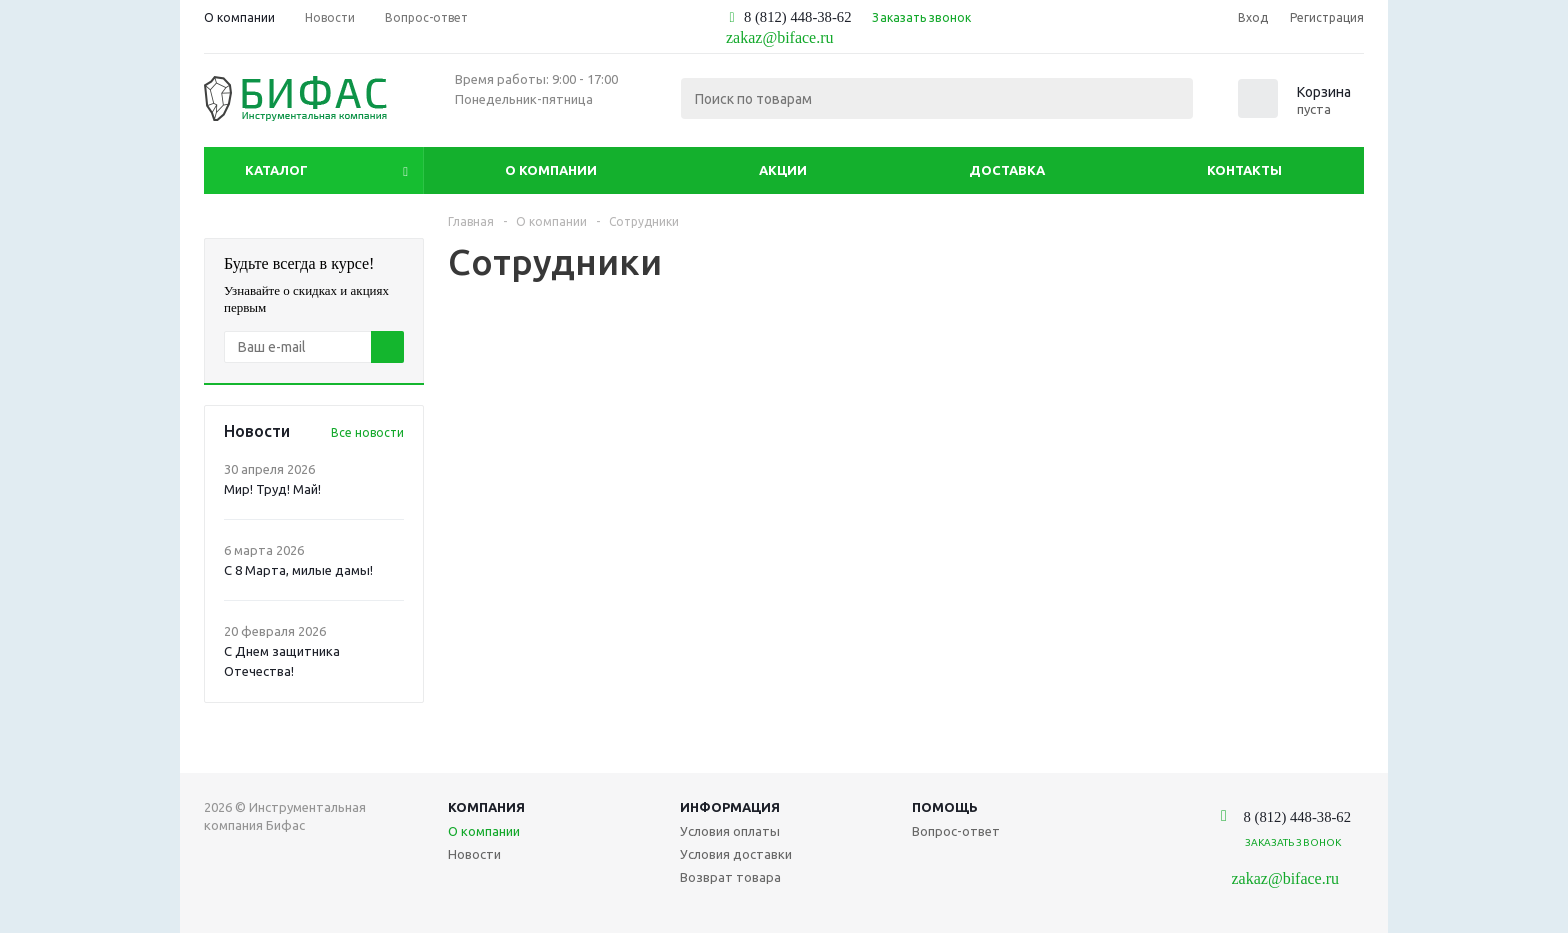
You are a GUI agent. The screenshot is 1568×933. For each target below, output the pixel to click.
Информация (730, 807)
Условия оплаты (730, 831)
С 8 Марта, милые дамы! (298, 570)
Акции (783, 170)
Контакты (1244, 170)
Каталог (276, 170)
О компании (551, 170)
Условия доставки (736, 854)
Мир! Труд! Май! (272, 489)
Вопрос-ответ (956, 831)
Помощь (945, 807)
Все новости (367, 432)
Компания (486, 807)
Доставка (1007, 170)
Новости (474, 854)
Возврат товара (730, 877)
